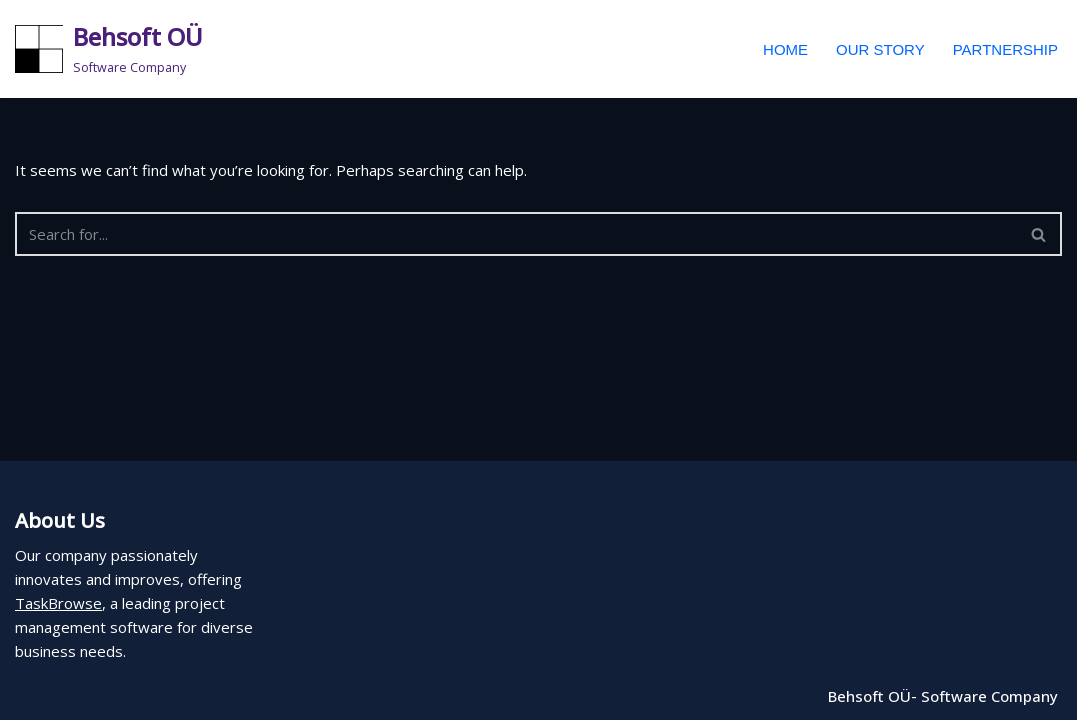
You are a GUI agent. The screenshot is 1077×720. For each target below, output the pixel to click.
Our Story (880, 49)
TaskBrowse (58, 603)
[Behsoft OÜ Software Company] (109, 49)
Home (785, 49)
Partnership (1005, 49)
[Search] (516, 234)
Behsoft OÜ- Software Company (943, 696)
